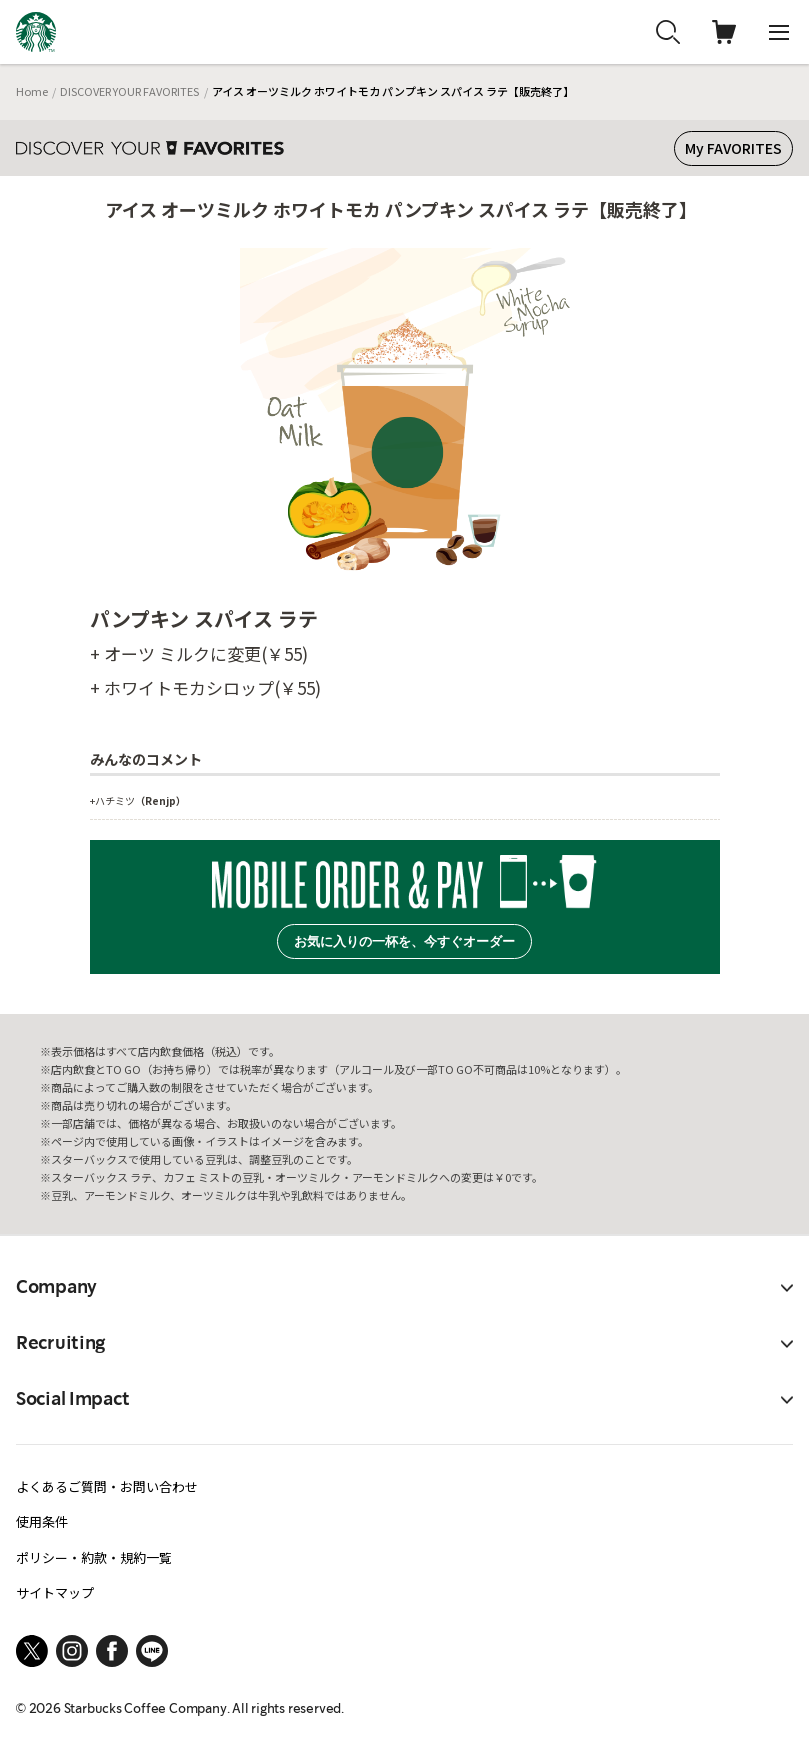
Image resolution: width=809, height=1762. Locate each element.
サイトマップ (55, 1592)
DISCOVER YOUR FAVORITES (129, 91)
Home (32, 91)
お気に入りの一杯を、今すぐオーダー (404, 941)
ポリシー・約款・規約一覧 (94, 1557)
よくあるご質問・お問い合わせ (107, 1486)
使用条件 (42, 1521)
